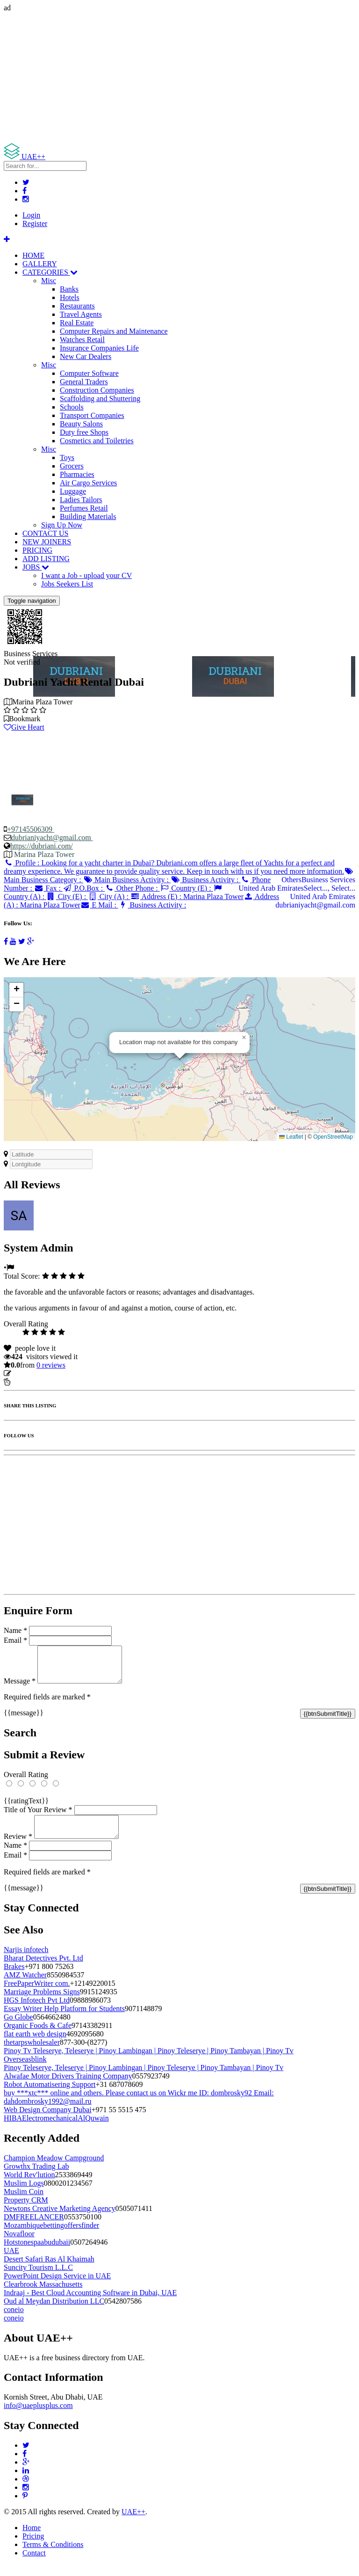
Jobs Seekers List (67, 584)
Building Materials (88, 516)
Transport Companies (92, 415)
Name (15, 1630)
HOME (33, 255)
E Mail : (99, 905)
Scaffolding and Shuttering (100, 398)
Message (20, 1688)
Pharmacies (77, 474)
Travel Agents (81, 314)
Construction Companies (97, 390)
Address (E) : (187, 896)
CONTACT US (45, 533)
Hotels (69, 297)
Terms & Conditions (52, 2556)
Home (31, 2539)
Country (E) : (186, 888)
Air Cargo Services (88, 483)
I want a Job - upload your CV (86, 575)
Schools (72, 407)
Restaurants (77, 306)
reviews (50, 1365)
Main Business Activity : (127, 880)
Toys (67, 457)
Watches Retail (82, 340)
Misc (48, 281)
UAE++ (133, 2523)
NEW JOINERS (46, 542)
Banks (69, 289)
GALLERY (39, 264)
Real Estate (76, 323)
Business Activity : (205, 880)
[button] (244, 1037)
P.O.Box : (84, 888)
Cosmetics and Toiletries (97, 441)
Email (15, 1640)
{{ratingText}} (26, 1808)
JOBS (35, 567)
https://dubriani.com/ (41, 846)
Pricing (33, 2547)
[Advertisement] (179, 77)
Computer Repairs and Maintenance (114, 331)
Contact (34, 2564)
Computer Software (89, 373)
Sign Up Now (61, 525)
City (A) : (109, 896)
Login (31, 215)
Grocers (72, 466)
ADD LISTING (46, 559)
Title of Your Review (38, 1817)
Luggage (73, 491)
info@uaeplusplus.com (38, 2417)
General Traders (84, 382)
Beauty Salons (81, 424)
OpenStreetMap (333, 1137)
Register (34, 223)
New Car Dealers (85, 356)
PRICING (37, 550)
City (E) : (67, 896)
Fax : (48, 888)
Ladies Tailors (81, 500)
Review (18, 1848)
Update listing (34, 1373)
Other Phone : (132, 888)
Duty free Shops (84, 432)
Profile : (174, 867)
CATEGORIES (50, 272)
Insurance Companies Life (99, 348)
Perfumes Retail (84, 508)
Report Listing (32, 1382)
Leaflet (291, 1137)
